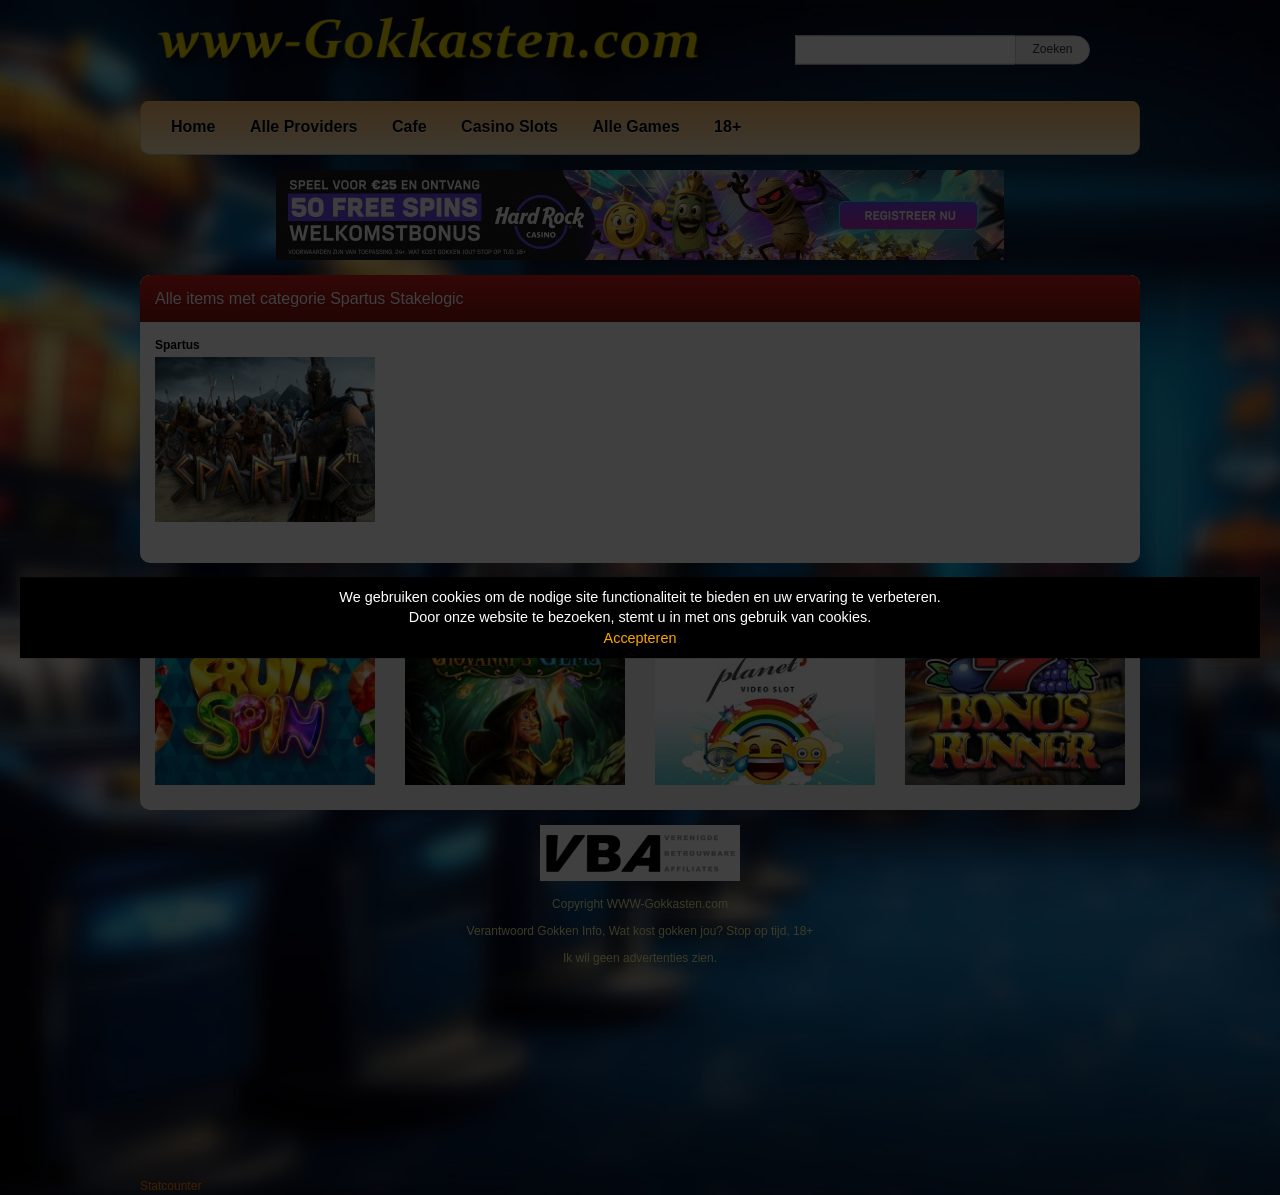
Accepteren (640, 638)
